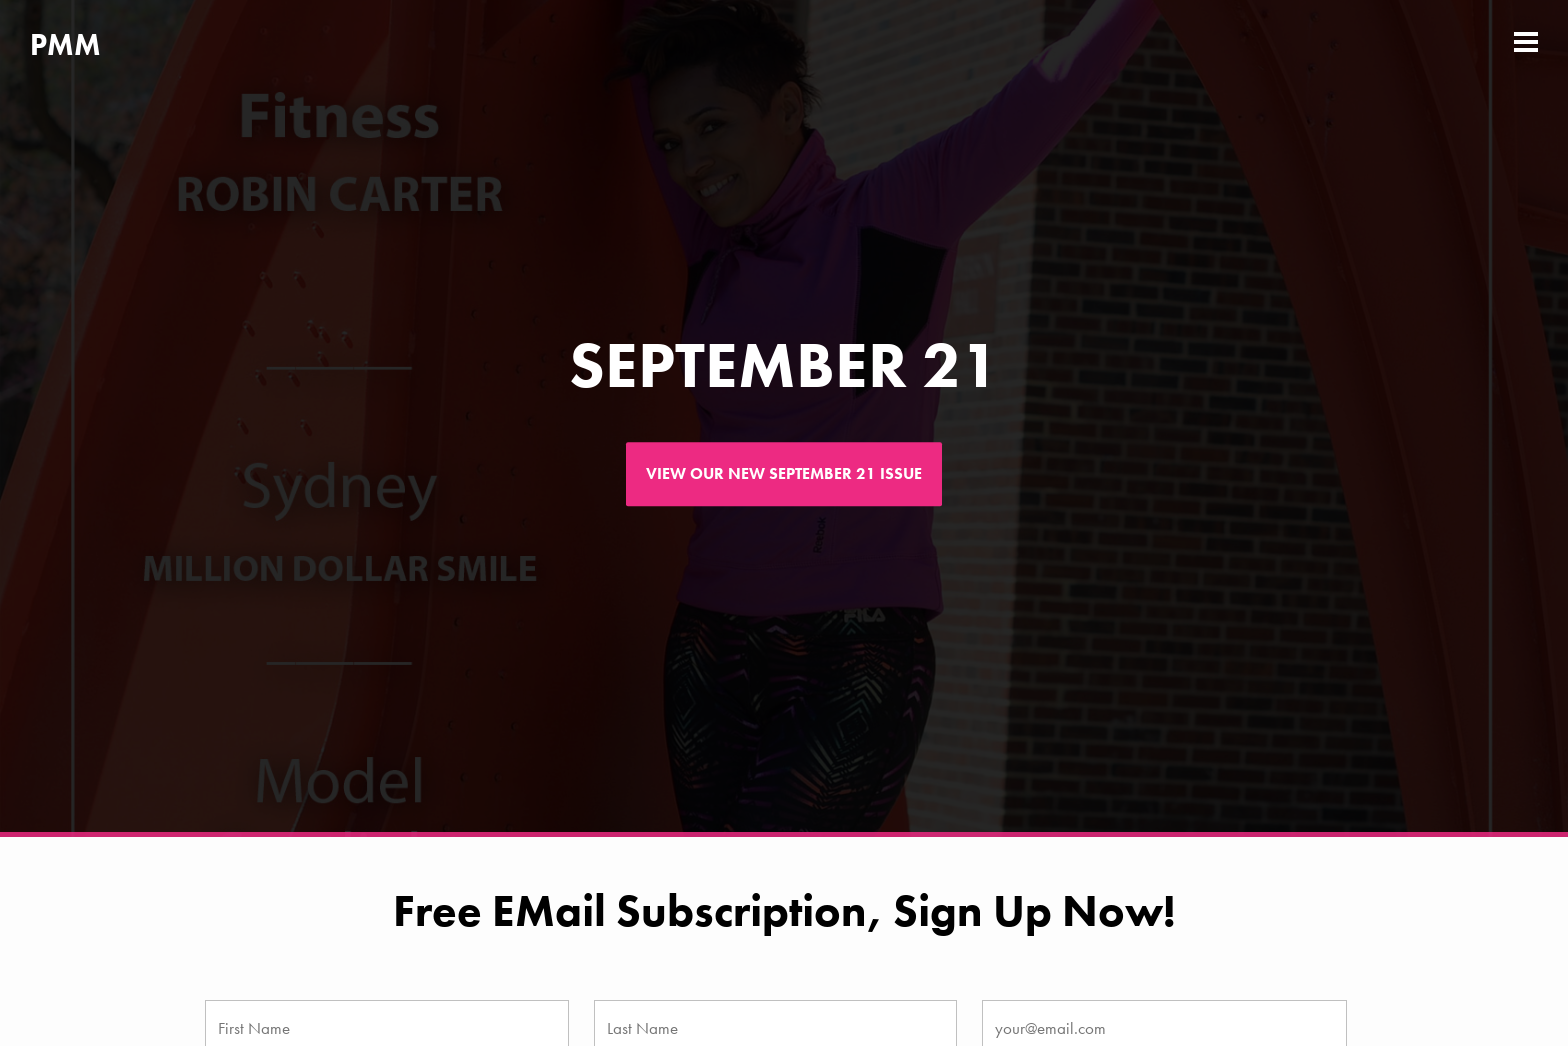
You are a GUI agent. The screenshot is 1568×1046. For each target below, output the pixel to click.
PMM (65, 45)
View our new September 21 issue (784, 473)
